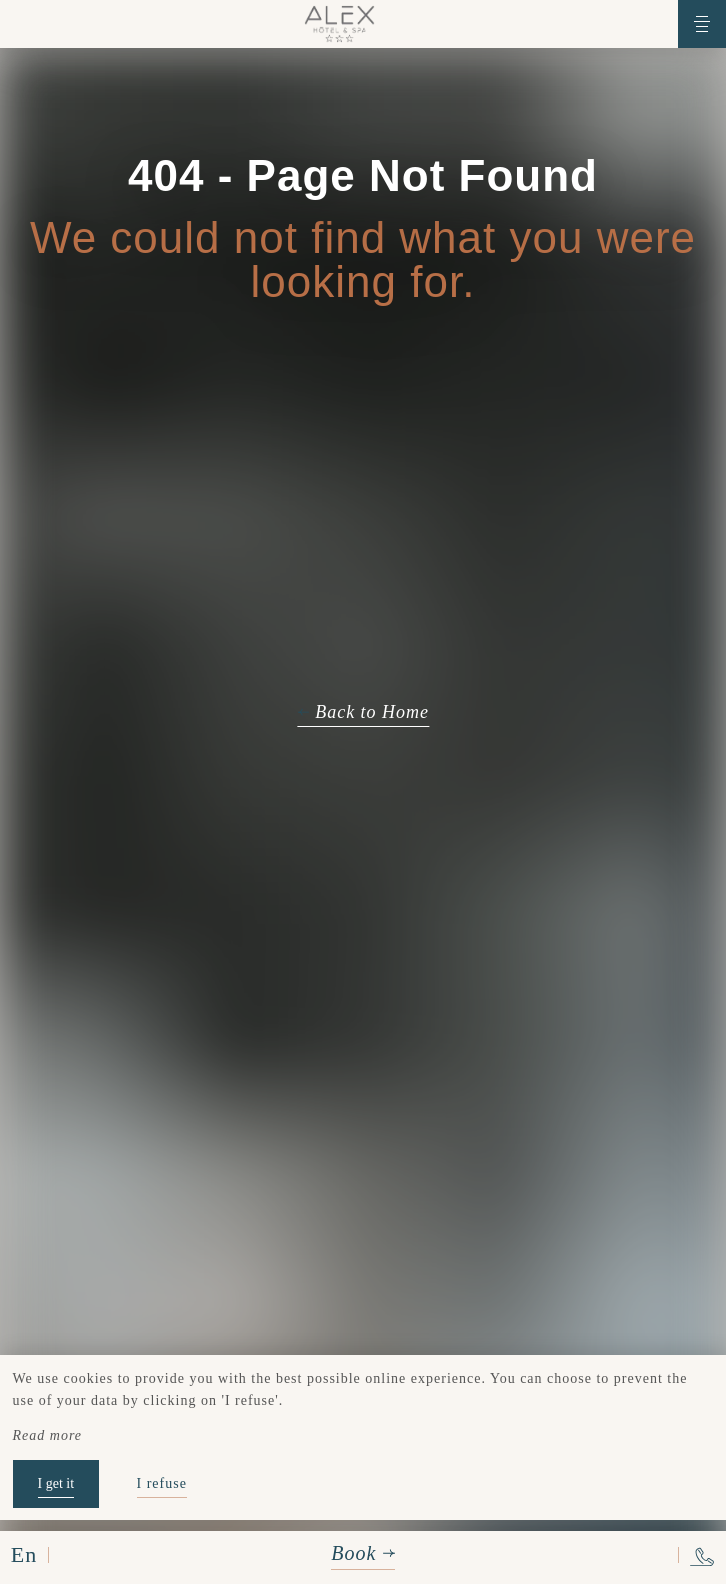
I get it (56, 1483)
